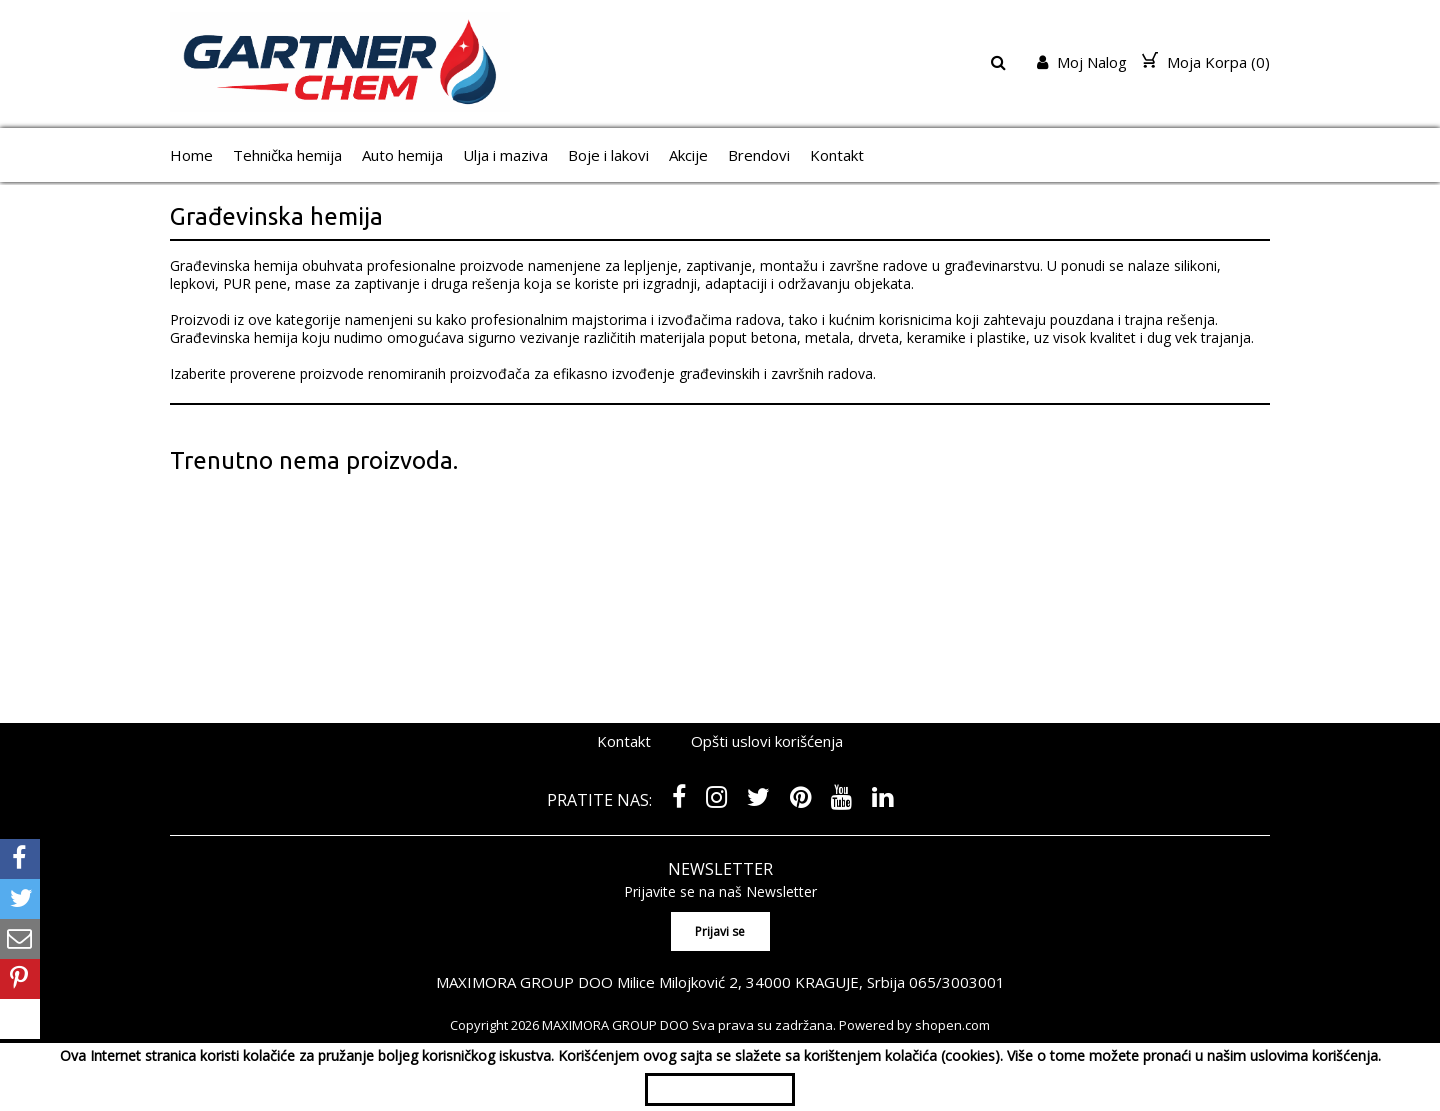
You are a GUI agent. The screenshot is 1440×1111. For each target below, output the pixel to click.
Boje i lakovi (608, 155)
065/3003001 (957, 982)
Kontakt (837, 155)
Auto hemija (402, 155)
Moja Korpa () (1206, 62)
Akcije (688, 155)
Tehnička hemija (287, 155)
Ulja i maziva (505, 155)
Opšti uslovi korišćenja (767, 741)
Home (191, 155)
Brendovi (759, 155)
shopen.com (952, 1025)
